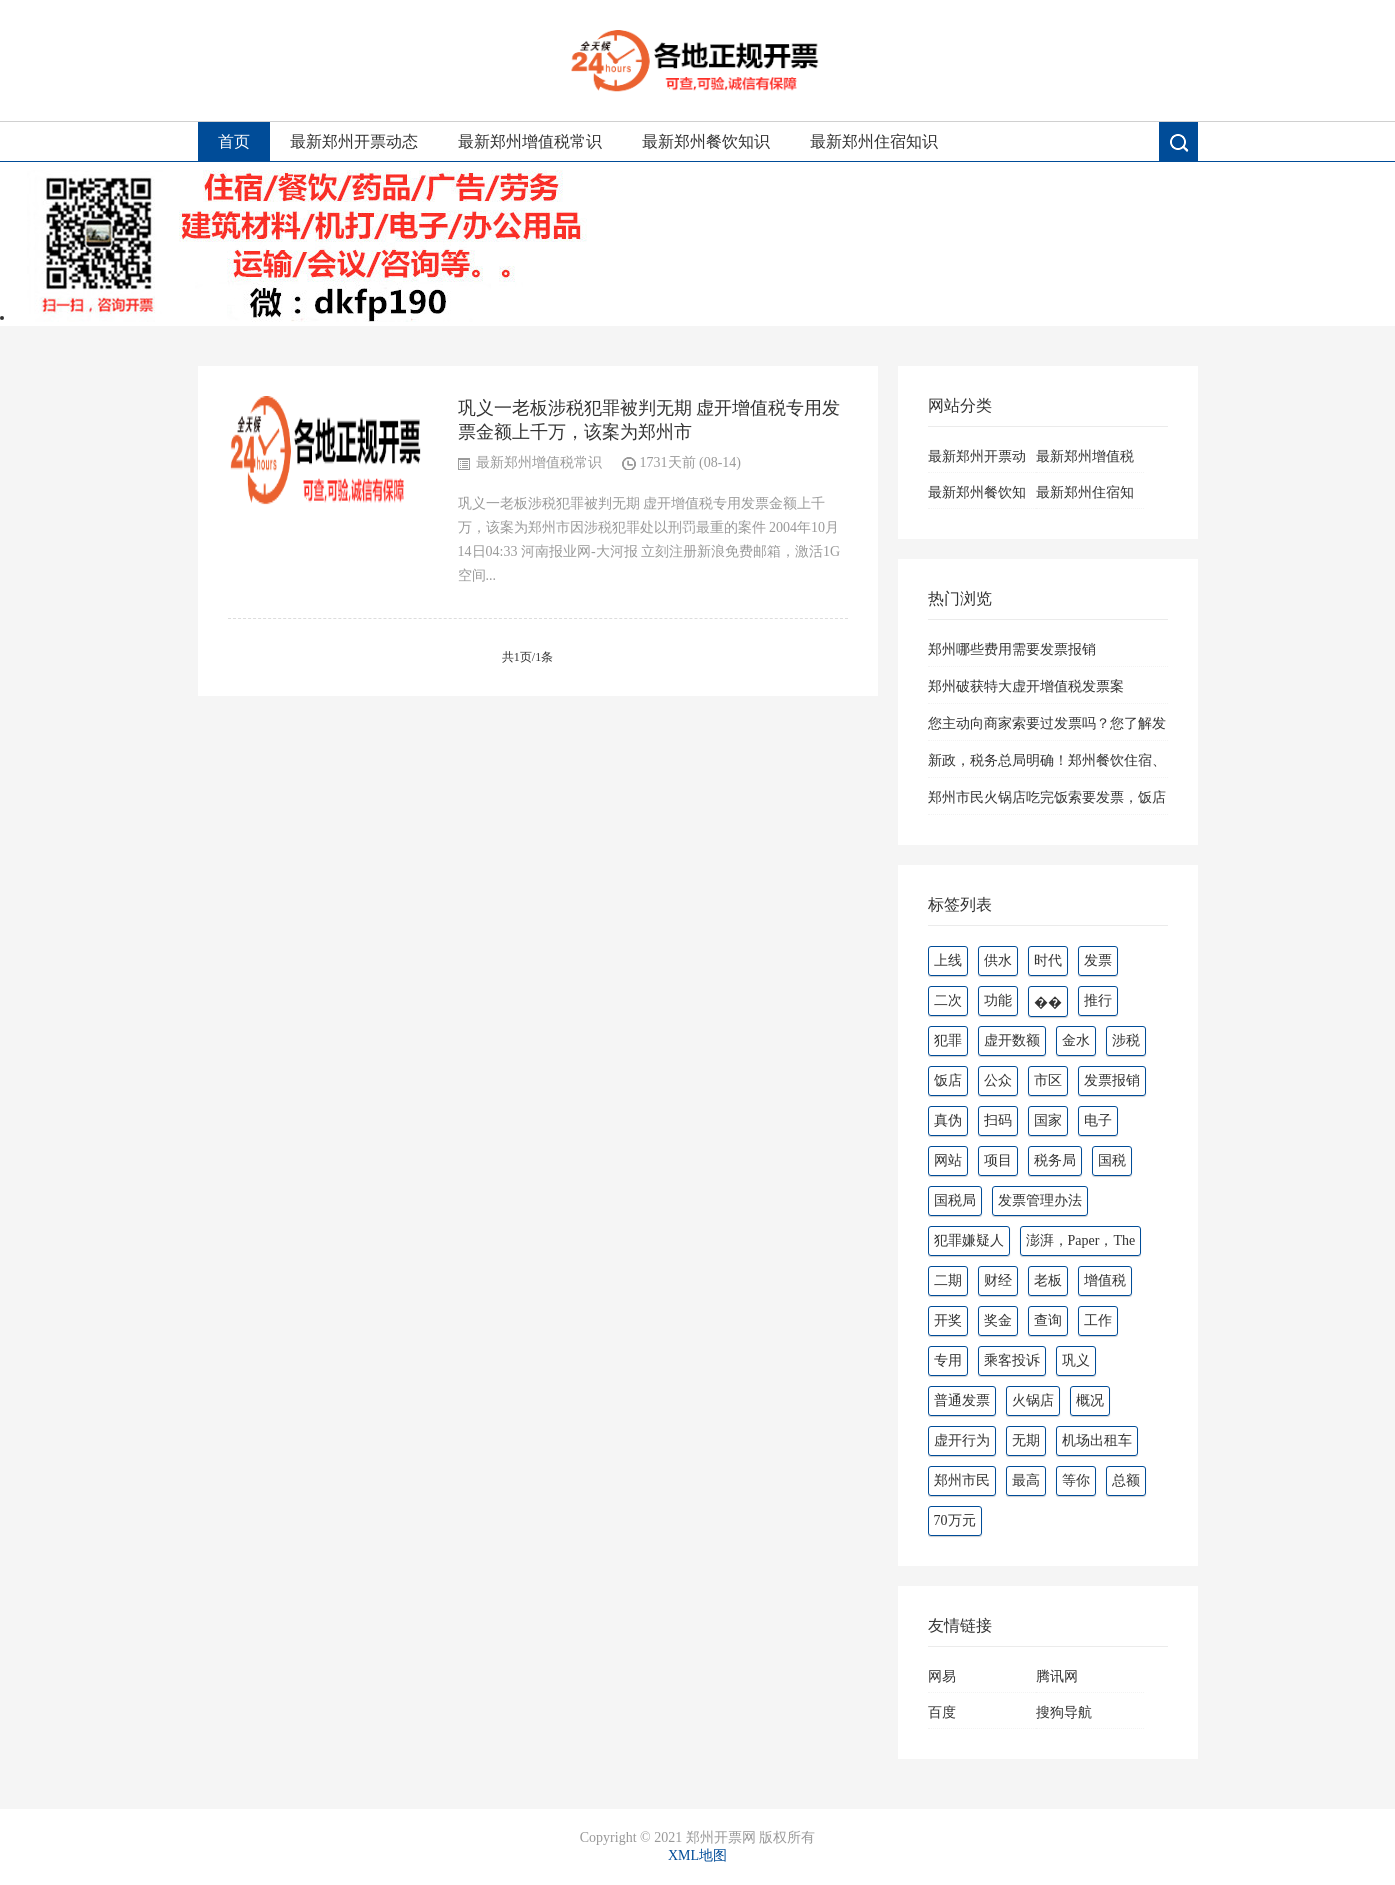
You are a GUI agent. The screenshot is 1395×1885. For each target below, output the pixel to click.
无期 (1026, 1440)
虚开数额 (1012, 1040)
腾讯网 (1057, 1676)
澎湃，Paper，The (1081, 1240)
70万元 (955, 1520)
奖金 (998, 1320)
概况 (1090, 1400)
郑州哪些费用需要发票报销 (1012, 649)
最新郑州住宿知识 (874, 141)
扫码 (998, 1120)
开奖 (948, 1320)
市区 (1048, 1080)
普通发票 (962, 1400)
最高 (1026, 1480)
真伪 (948, 1120)
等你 (1076, 1480)
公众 (998, 1080)
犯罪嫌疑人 (969, 1240)
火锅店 (1033, 1400)
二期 (948, 1280)
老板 (1048, 1280)
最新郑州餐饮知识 (706, 141)
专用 (948, 1360)
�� (1048, 1002)
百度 (942, 1712)
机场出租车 (1097, 1440)
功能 (998, 1000)
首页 (234, 141)
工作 (1098, 1320)
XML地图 (697, 1855)
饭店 (948, 1080)
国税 (1112, 1160)
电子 (1098, 1120)
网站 (948, 1160)
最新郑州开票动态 (354, 141)
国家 (1048, 1120)
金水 (1076, 1040)
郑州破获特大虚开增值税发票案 (1026, 686)
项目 (998, 1160)
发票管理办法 (1040, 1200)
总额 (1126, 1480)
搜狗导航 (1064, 1712)
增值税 (1105, 1280)
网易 (942, 1676)
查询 (1048, 1320)
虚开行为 (962, 1440)
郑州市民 (962, 1480)
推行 (1098, 1000)
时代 (1048, 960)
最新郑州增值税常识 (530, 141)
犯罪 (948, 1040)
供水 (998, 960)
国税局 (955, 1200)
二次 (948, 1000)
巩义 (1076, 1360)
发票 (1098, 960)
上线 (948, 960)
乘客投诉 (1012, 1360)
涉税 (1126, 1040)
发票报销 (1112, 1080)
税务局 (1055, 1160)
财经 (998, 1280)
